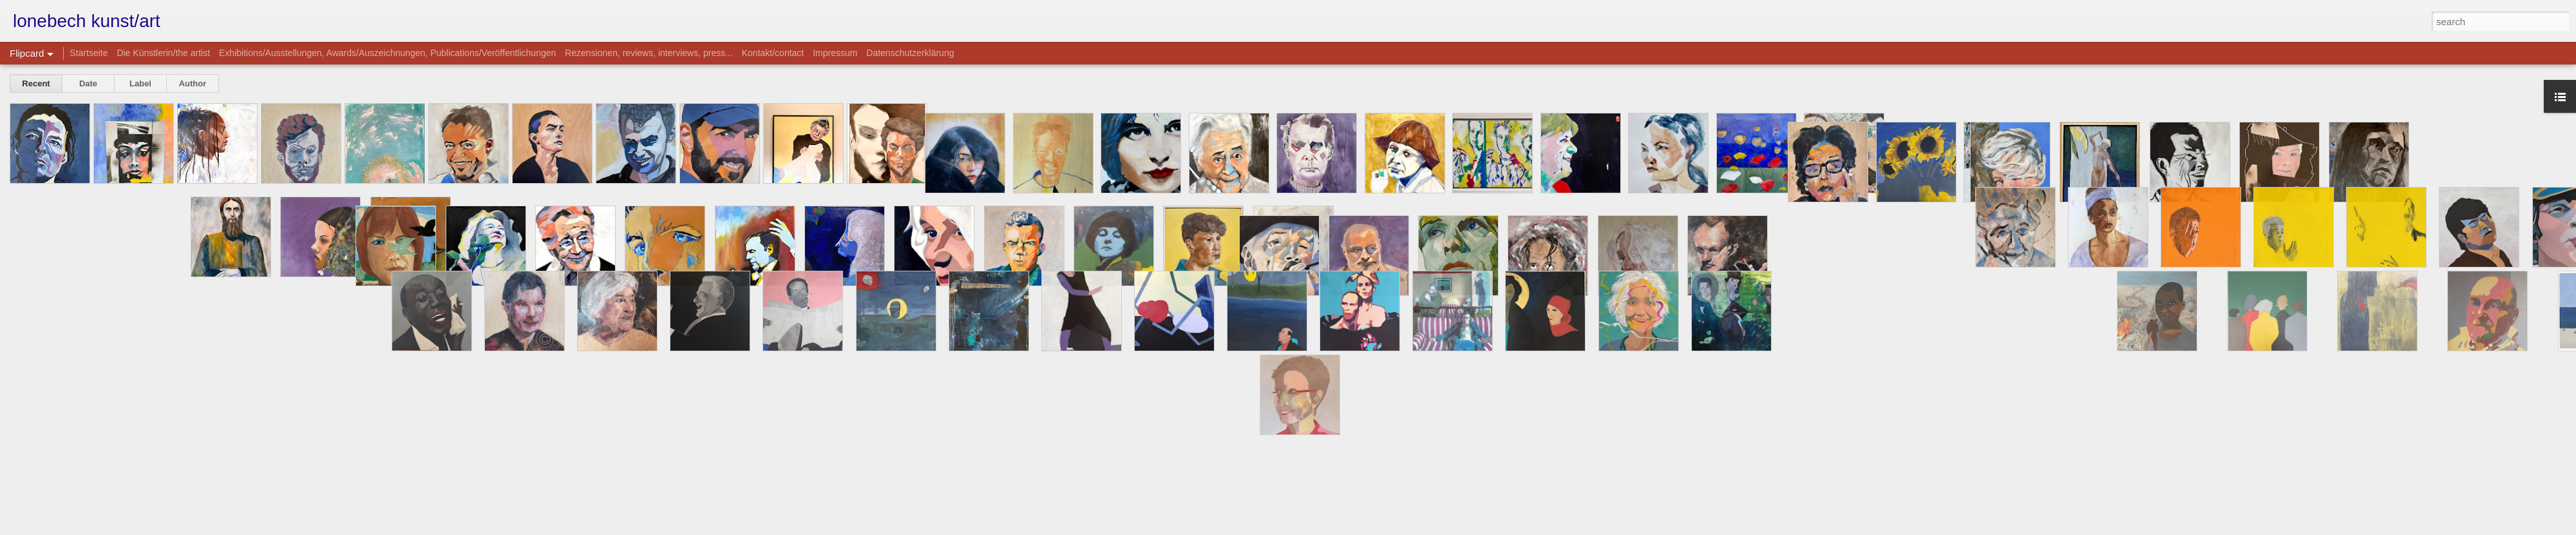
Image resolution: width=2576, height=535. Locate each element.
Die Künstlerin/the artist (163, 53)
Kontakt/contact (773, 53)
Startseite (89, 53)
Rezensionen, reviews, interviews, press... (649, 53)
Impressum (835, 53)
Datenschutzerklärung (910, 53)
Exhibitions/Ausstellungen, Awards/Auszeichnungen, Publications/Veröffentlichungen (387, 53)
